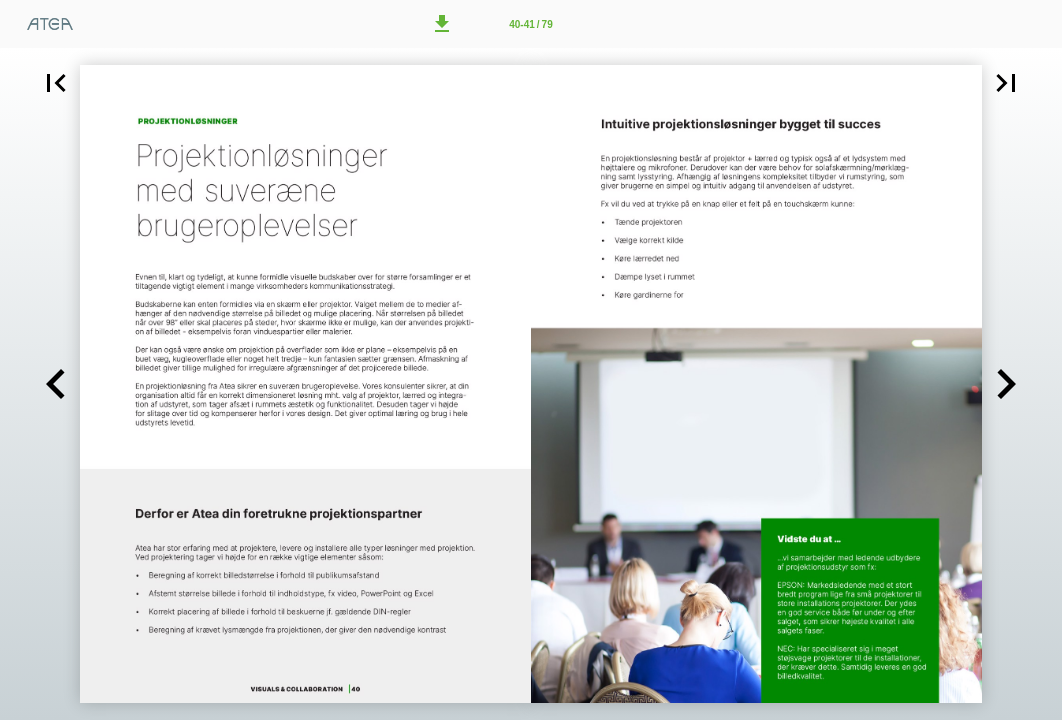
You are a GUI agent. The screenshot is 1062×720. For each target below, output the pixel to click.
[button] (442, 24)
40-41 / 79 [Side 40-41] (530, 24)
